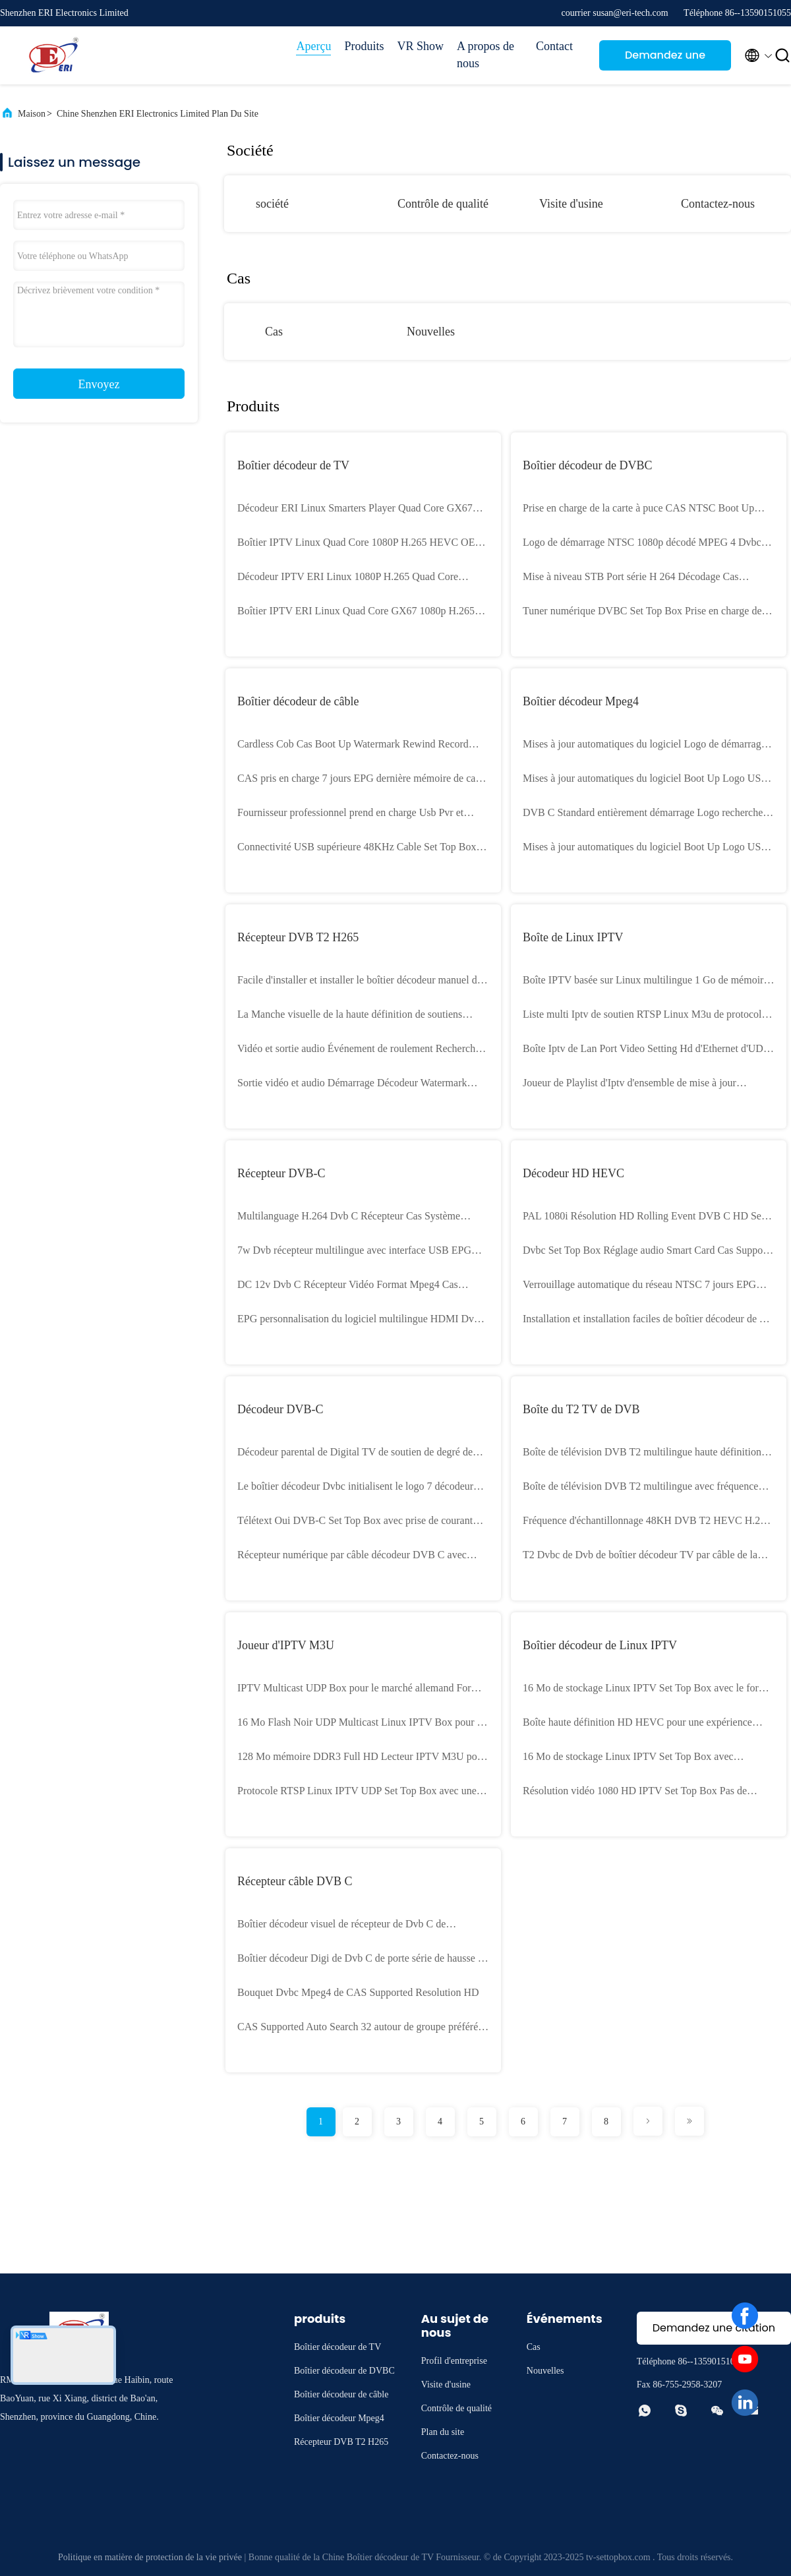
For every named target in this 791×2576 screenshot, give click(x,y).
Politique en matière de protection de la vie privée (150, 2557)
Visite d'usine (571, 203)
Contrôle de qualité (442, 203)
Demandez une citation (665, 59)
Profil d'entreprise (454, 2361)
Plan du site (442, 2432)
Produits (364, 46)
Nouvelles (431, 331)
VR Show (420, 46)
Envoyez (99, 384)
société (272, 203)
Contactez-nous (718, 203)
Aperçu (313, 46)
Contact (554, 46)
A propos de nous (485, 55)
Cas (274, 331)
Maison (31, 114)
